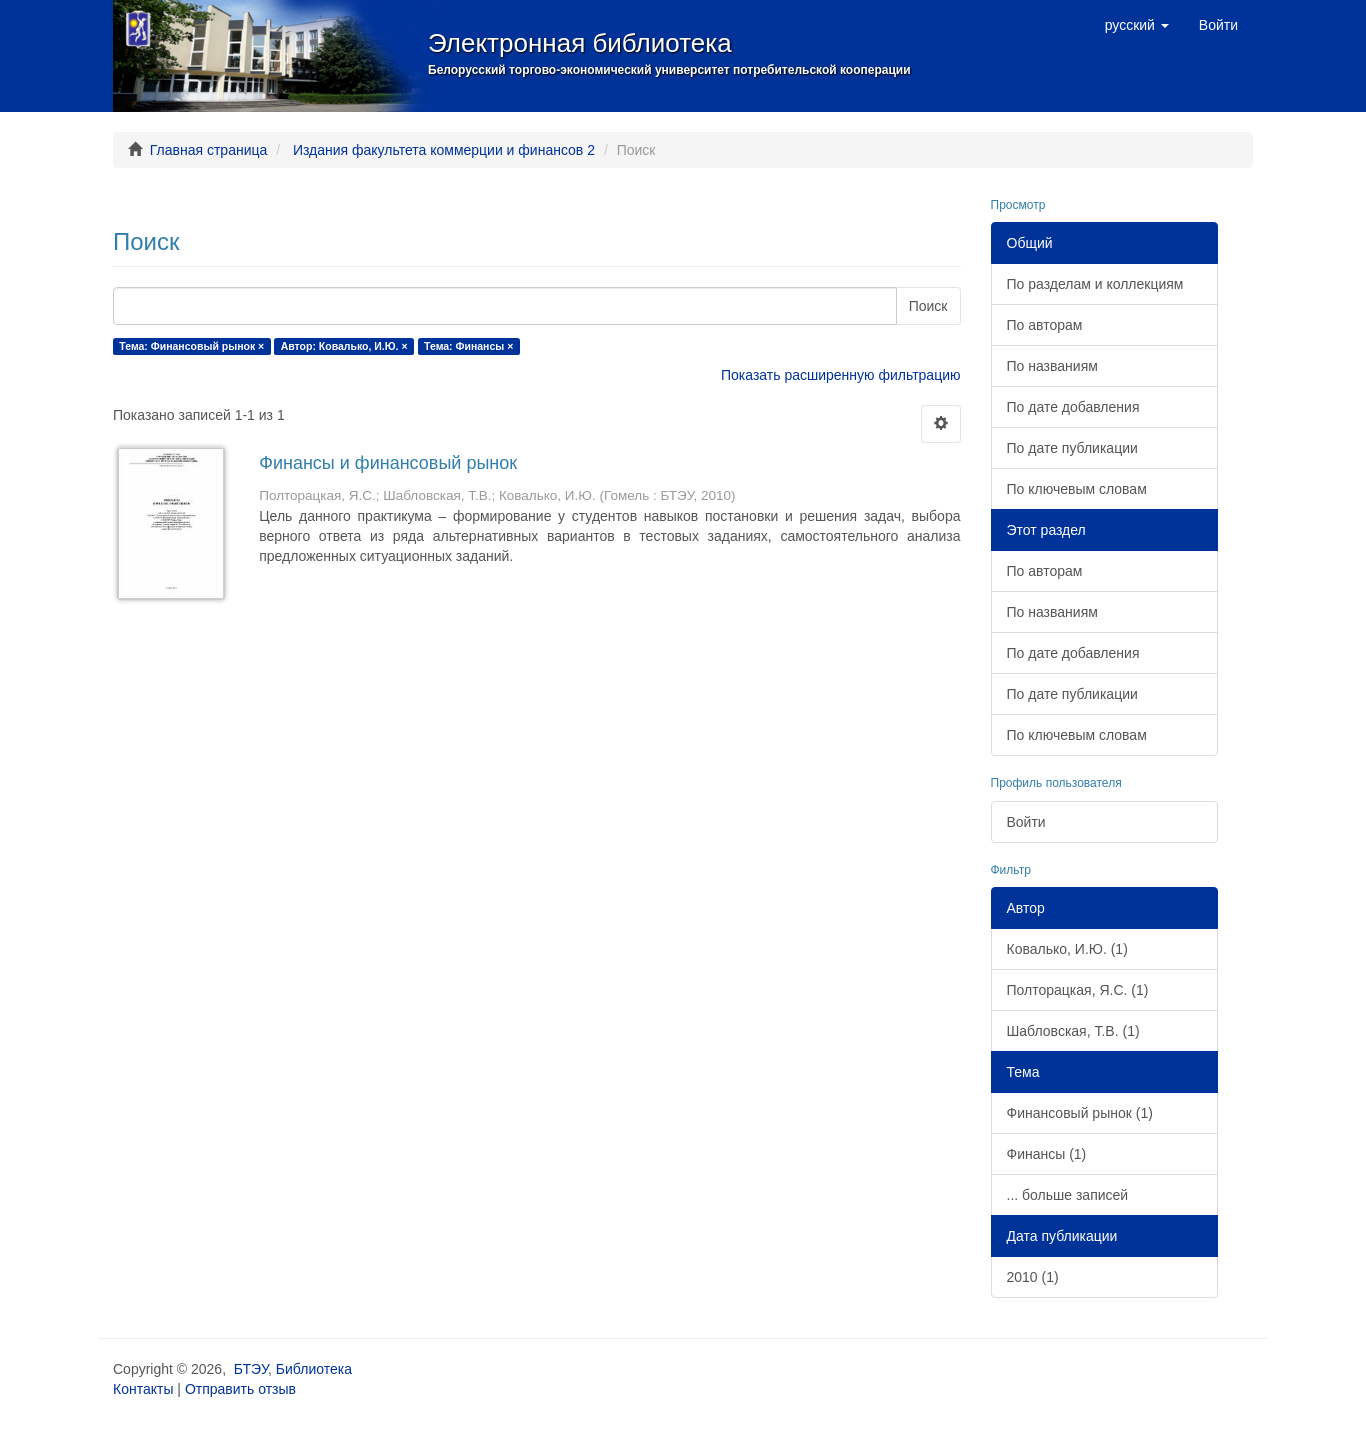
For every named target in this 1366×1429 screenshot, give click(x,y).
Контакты (143, 1389)
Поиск (928, 306)
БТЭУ (251, 1369)
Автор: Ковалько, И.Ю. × (344, 346)
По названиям (1052, 366)
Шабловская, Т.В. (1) (1073, 1031)
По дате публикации (1072, 448)
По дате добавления (1073, 407)
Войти (1026, 822)
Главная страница (209, 150)
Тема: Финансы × (468, 346)
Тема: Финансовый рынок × (191, 346)
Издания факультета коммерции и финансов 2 (444, 150)
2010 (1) (1033, 1277)
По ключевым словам (1077, 489)
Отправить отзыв (240, 1389)
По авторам (1045, 325)
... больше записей (1068, 1195)
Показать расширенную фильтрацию (840, 375)
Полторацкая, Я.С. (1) (1078, 990)
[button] (1137, 25)
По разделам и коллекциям (1095, 284)
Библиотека (314, 1369)
